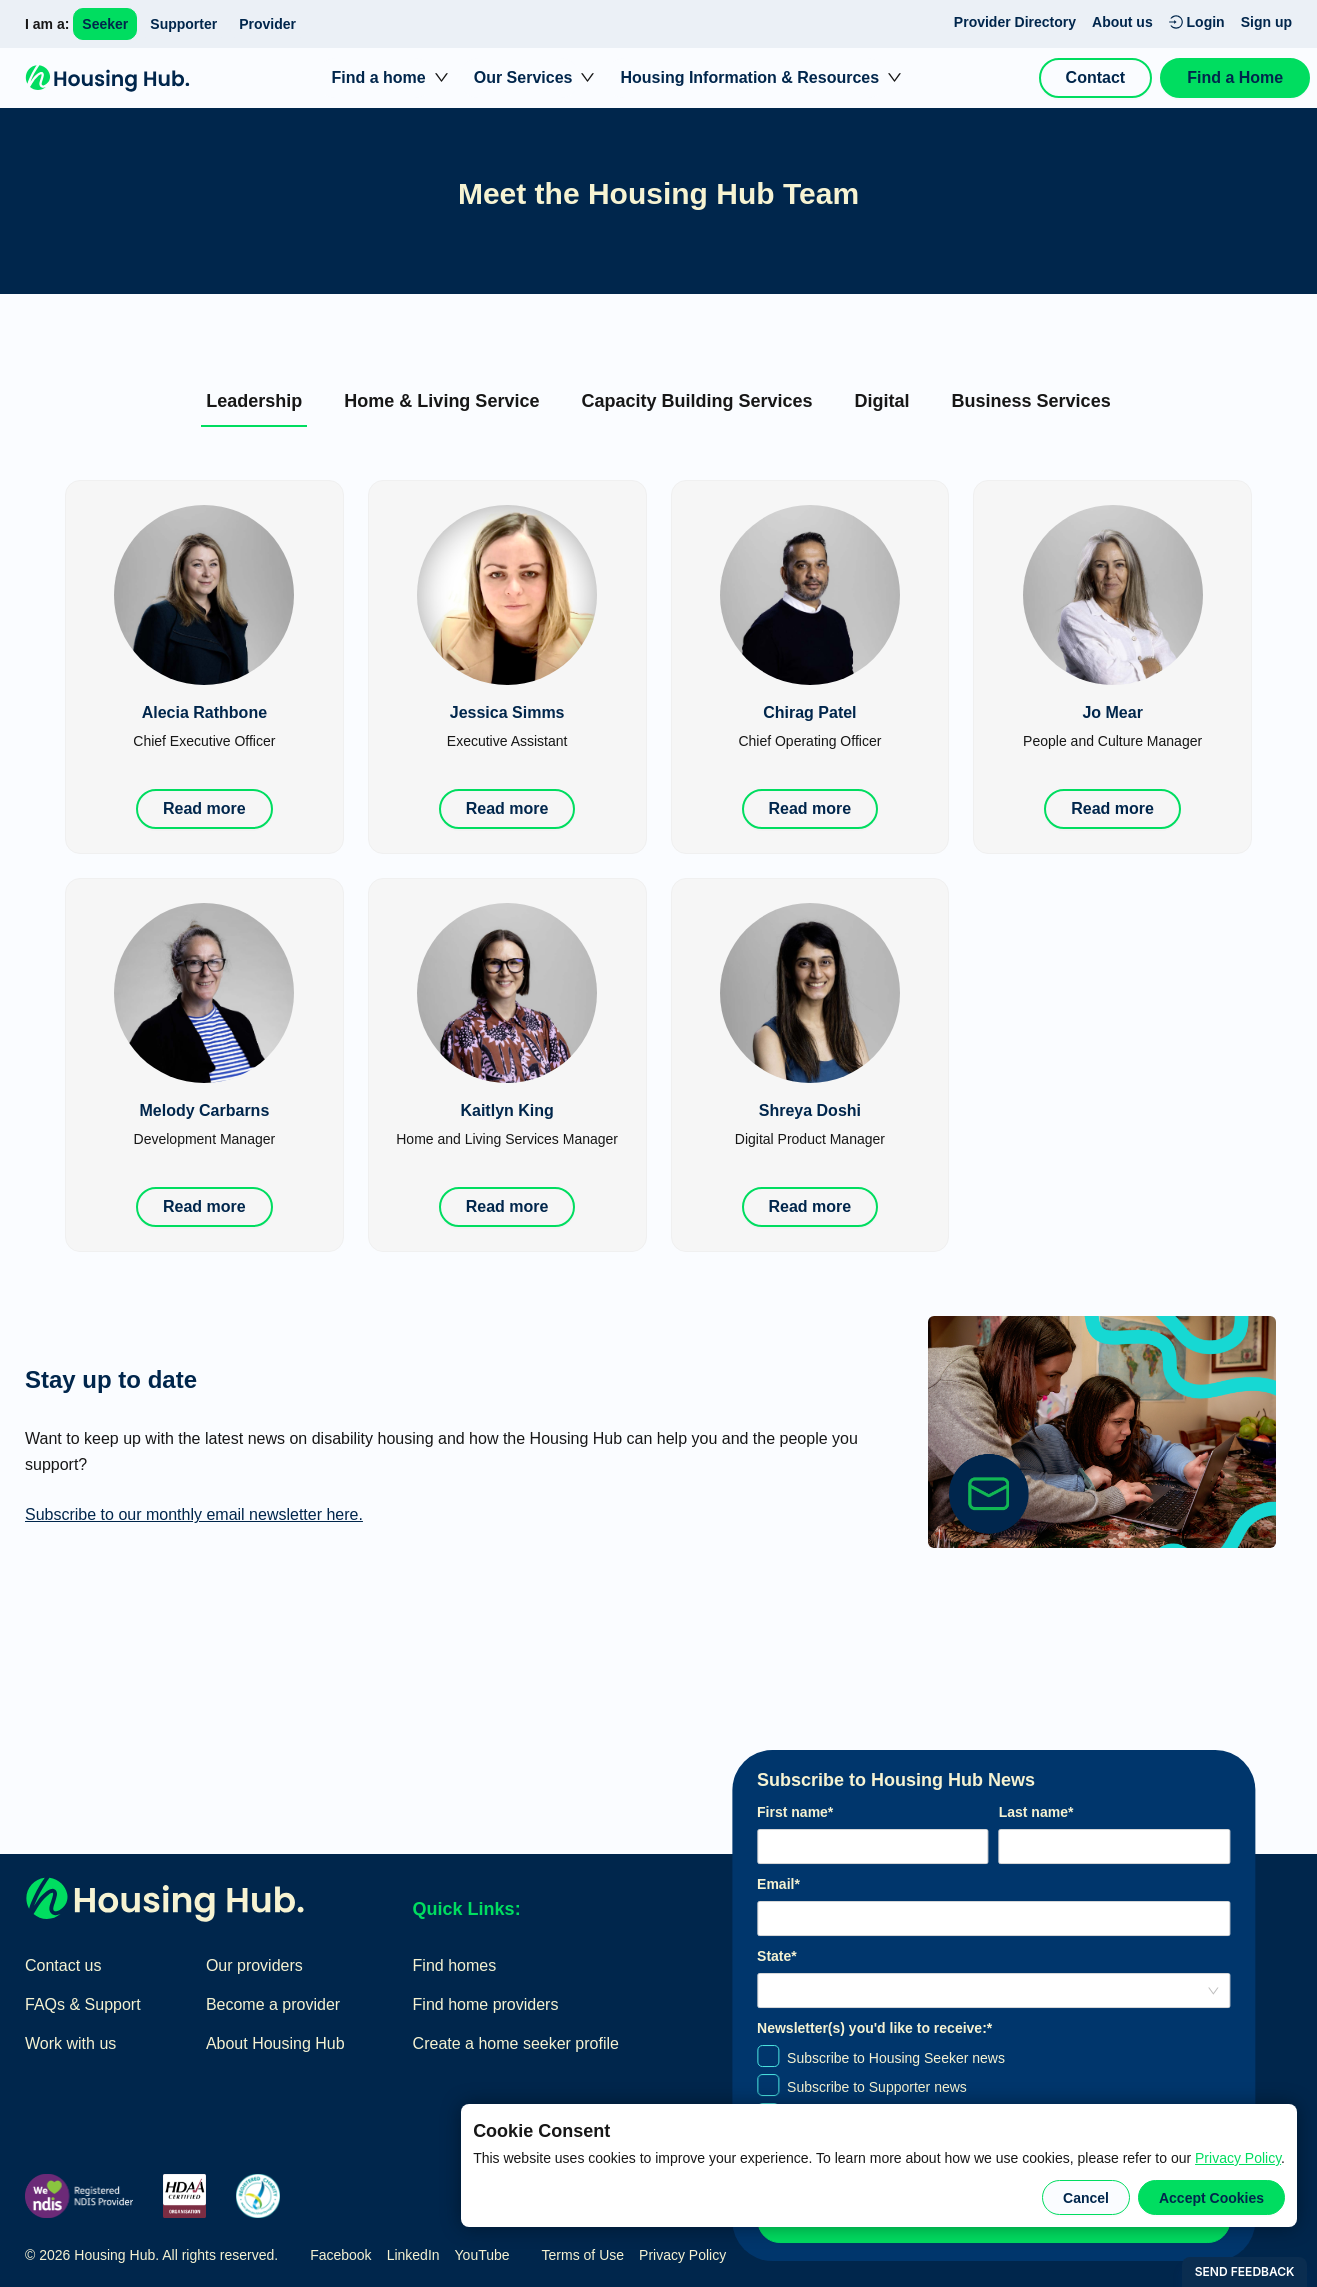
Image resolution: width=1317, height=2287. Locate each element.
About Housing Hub (275, 2043)
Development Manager (205, 1139)
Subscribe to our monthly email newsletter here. (194, 1514)
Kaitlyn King (506, 1110)
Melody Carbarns (204, 1110)
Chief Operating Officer (809, 741)
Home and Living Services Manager (507, 1139)
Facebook (340, 2255)
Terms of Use (583, 2255)
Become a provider (273, 2004)
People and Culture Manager (1112, 741)
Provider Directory (1015, 22)
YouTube (482, 2255)
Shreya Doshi (810, 1110)
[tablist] (658, 400)
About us (1122, 22)
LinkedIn (413, 2255)
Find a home (378, 77)
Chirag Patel (809, 712)
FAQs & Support (83, 2004)
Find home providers (486, 2004)
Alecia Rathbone (204, 712)
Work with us (70, 2043)
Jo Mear (1112, 712)
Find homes (455, 1965)
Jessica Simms (507, 712)
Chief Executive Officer (204, 741)
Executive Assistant (507, 741)
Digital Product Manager (810, 1139)
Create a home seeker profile (516, 2043)
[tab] (254, 401)
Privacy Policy (1238, 2158)
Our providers (254, 1965)
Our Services (523, 77)
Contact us (63, 1965)
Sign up (1266, 22)
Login (1197, 22)
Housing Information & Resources (749, 77)
